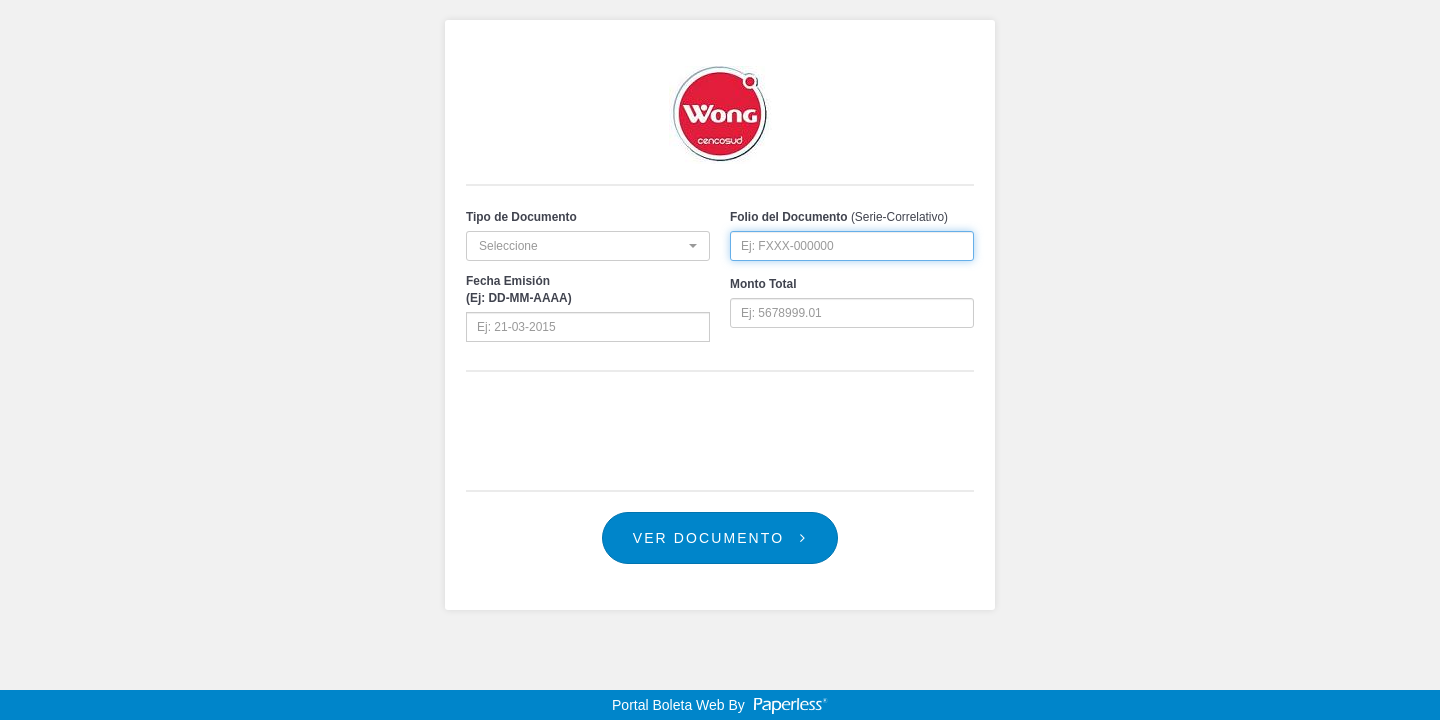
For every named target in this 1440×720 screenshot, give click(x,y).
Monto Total (763, 284)
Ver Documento (720, 538)
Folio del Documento (789, 217)
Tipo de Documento (521, 217)
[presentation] (720, 431)
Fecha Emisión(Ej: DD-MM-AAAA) (519, 289)
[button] (588, 246)
